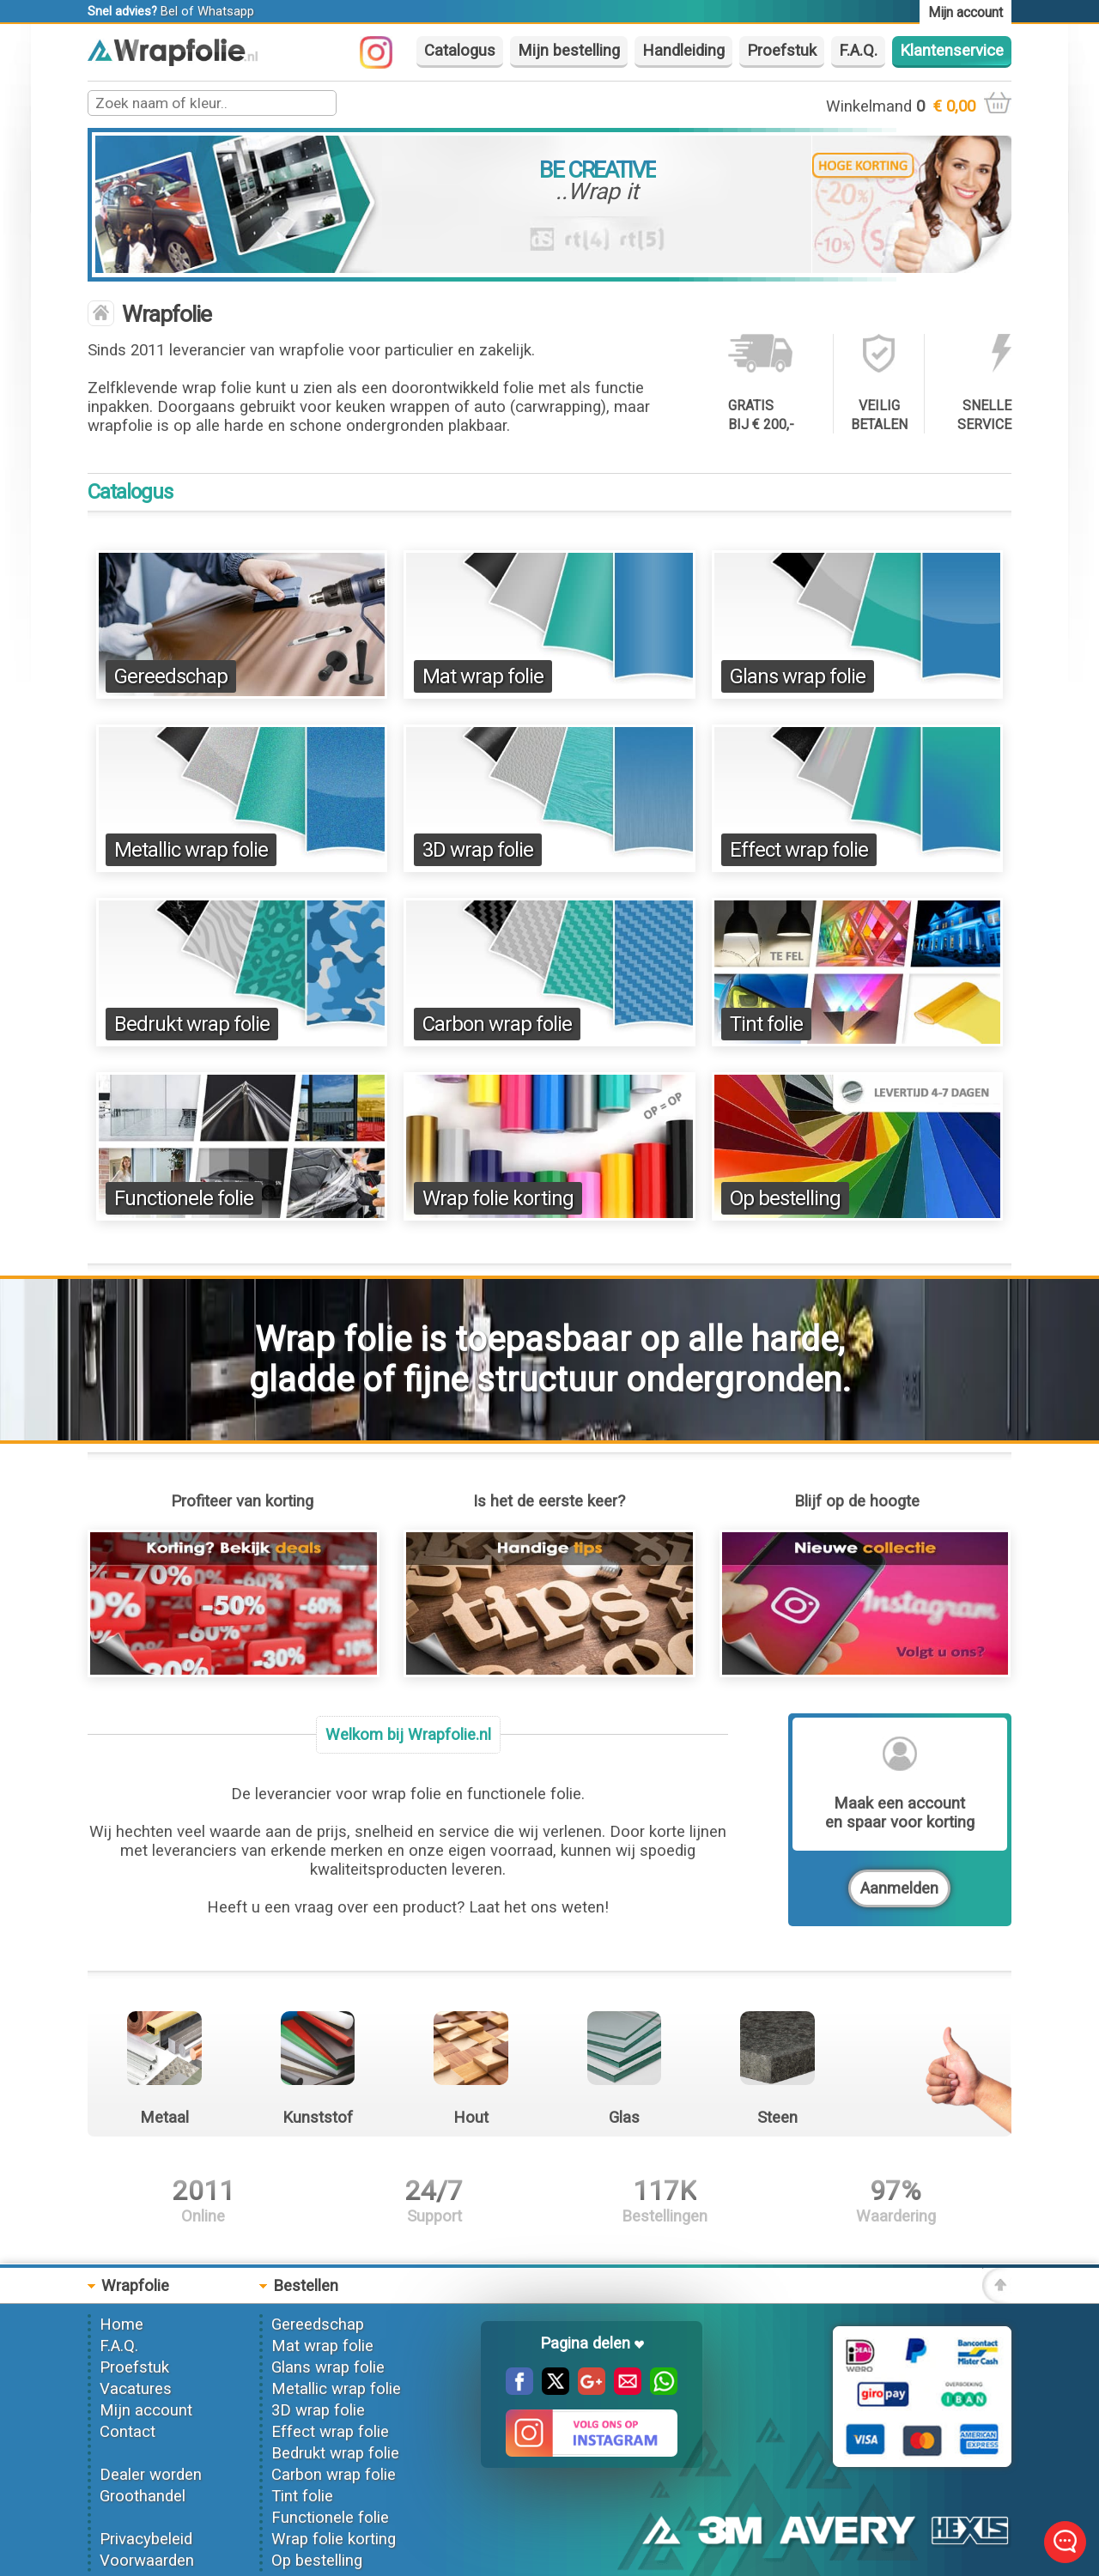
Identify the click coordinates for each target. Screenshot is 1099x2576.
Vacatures (136, 2388)
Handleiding (683, 50)
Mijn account (146, 2410)
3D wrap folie (477, 850)
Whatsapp (225, 11)
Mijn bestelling (569, 50)
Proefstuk (782, 50)
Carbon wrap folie (497, 1024)
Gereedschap (171, 676)
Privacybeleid (146, 2539)
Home (121, 2324)
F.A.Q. (858, 50)
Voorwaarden (147, 2560)
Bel (169, 11)
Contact (127, 2431)
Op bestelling (785, 1198)
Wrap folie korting (498, 1198)
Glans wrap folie (797, 676)
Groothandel (142, 2496)
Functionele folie (183, 1198)
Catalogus (459, 50)
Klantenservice (952, 50)
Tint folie (766, 1024)
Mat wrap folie (482, 676)
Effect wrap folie (799, 850)
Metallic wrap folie (191, 850)
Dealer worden (151, 2474)
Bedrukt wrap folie (192, 1024)
